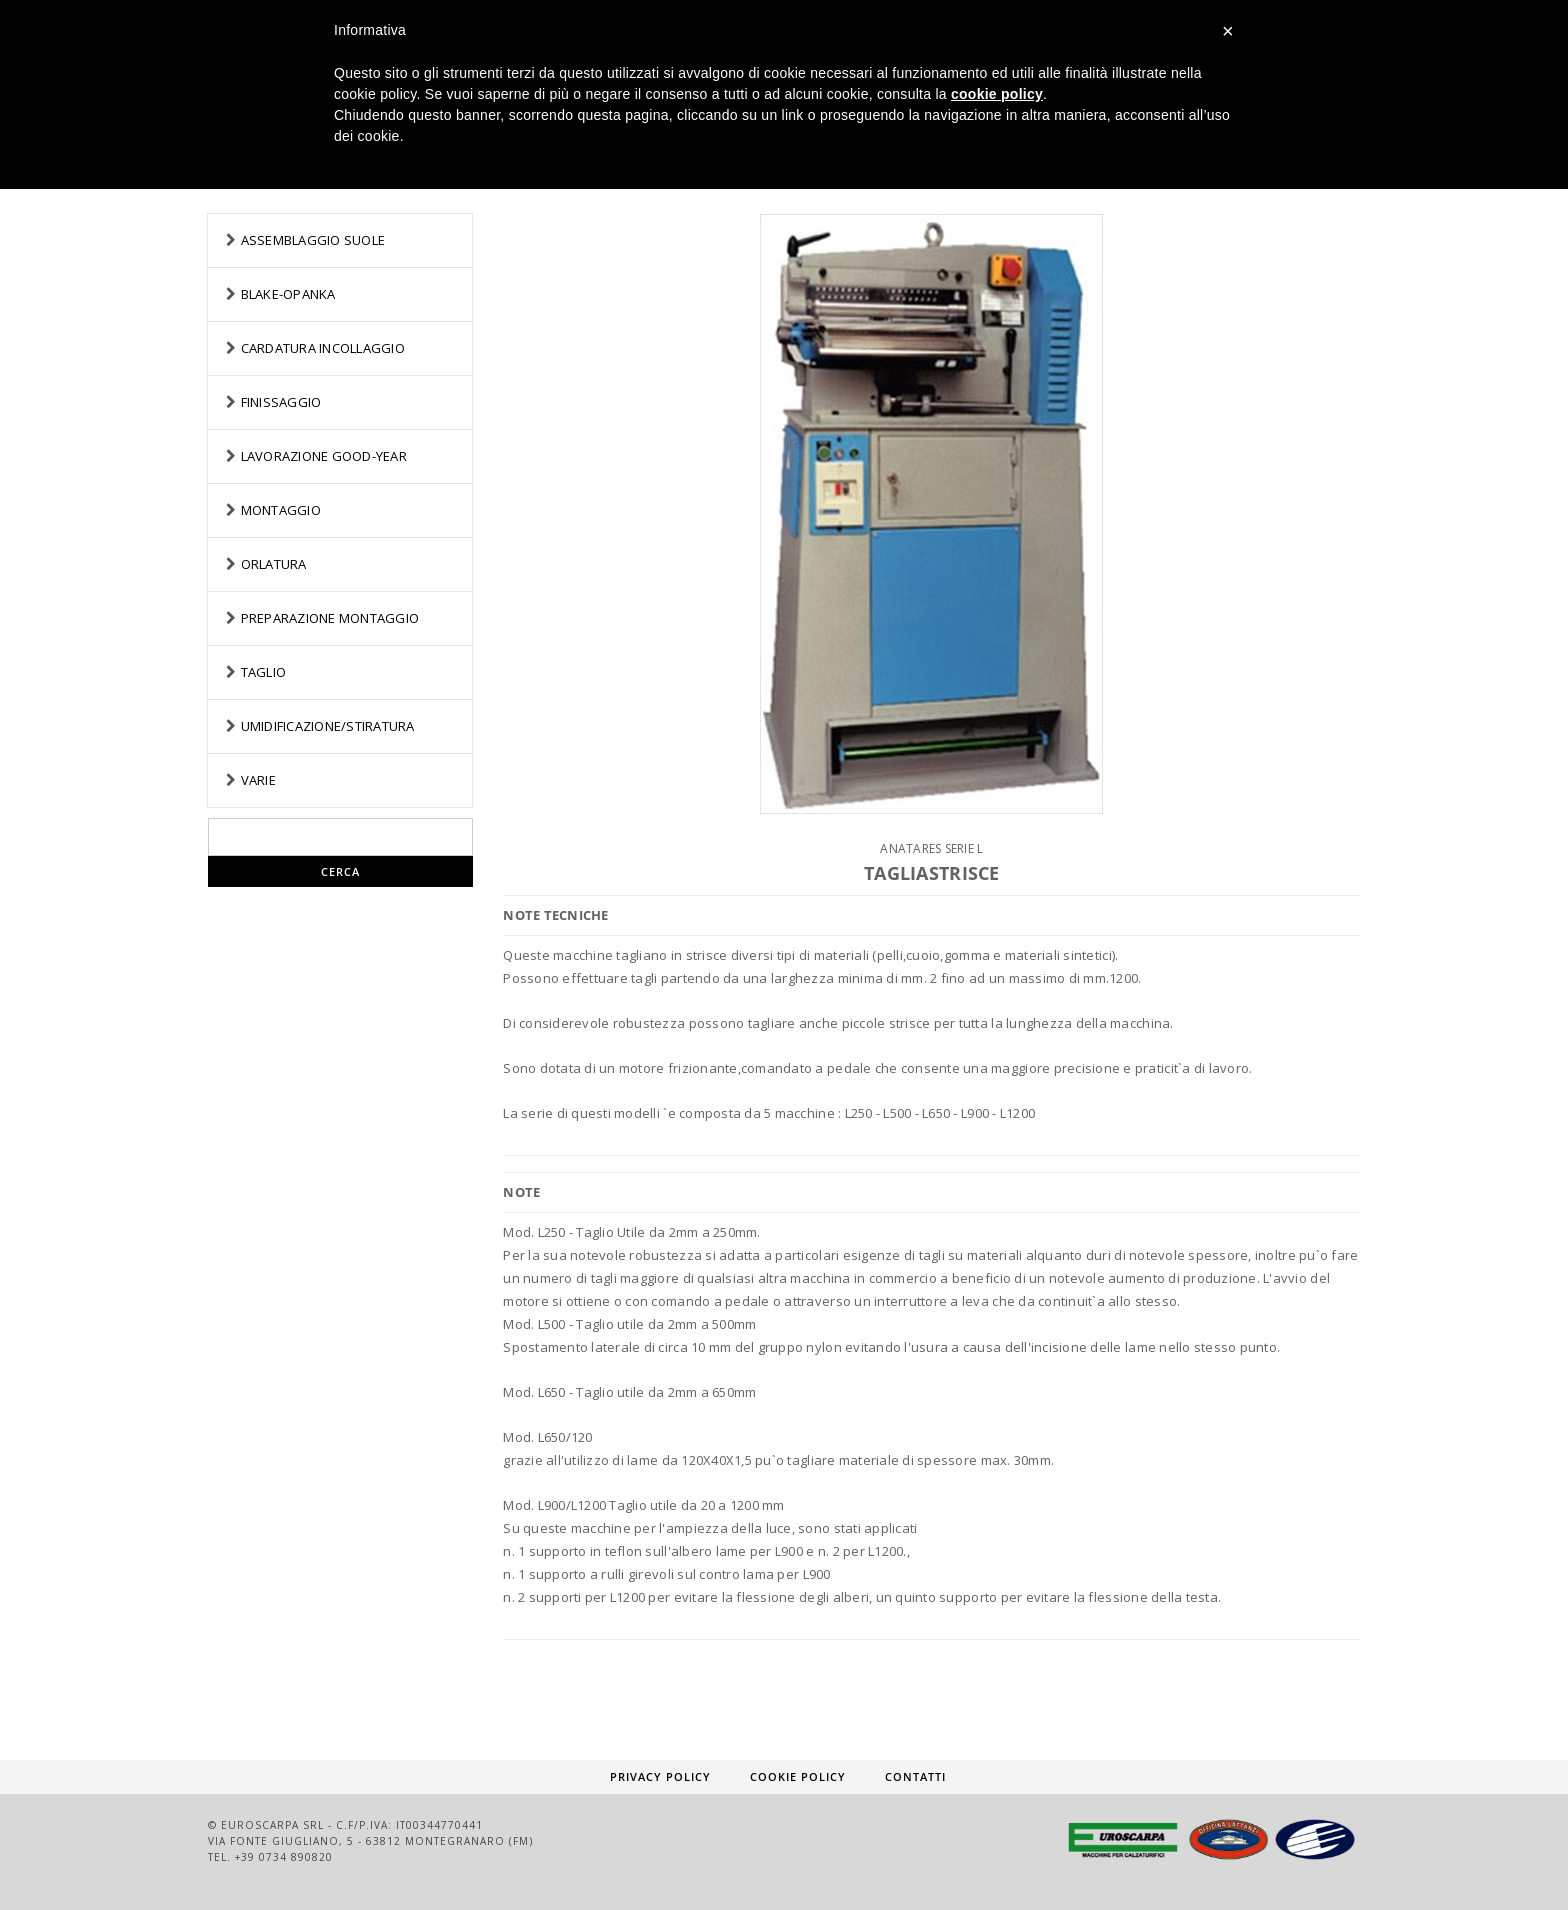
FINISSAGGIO (281, 402)
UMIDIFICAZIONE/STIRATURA (328, 726)
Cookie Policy (798, 1776)
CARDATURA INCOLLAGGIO (323, 348)
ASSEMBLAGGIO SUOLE (313, 240)
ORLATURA (274, 564)
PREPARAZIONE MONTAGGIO (330, 618)
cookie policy (997, 94)
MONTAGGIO (281, 510)
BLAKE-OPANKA (288, 294)
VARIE (258, 780)
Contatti (915, 1776)
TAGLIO (264, 672)
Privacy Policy (660, 1776)
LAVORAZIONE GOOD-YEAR (324, 456)
